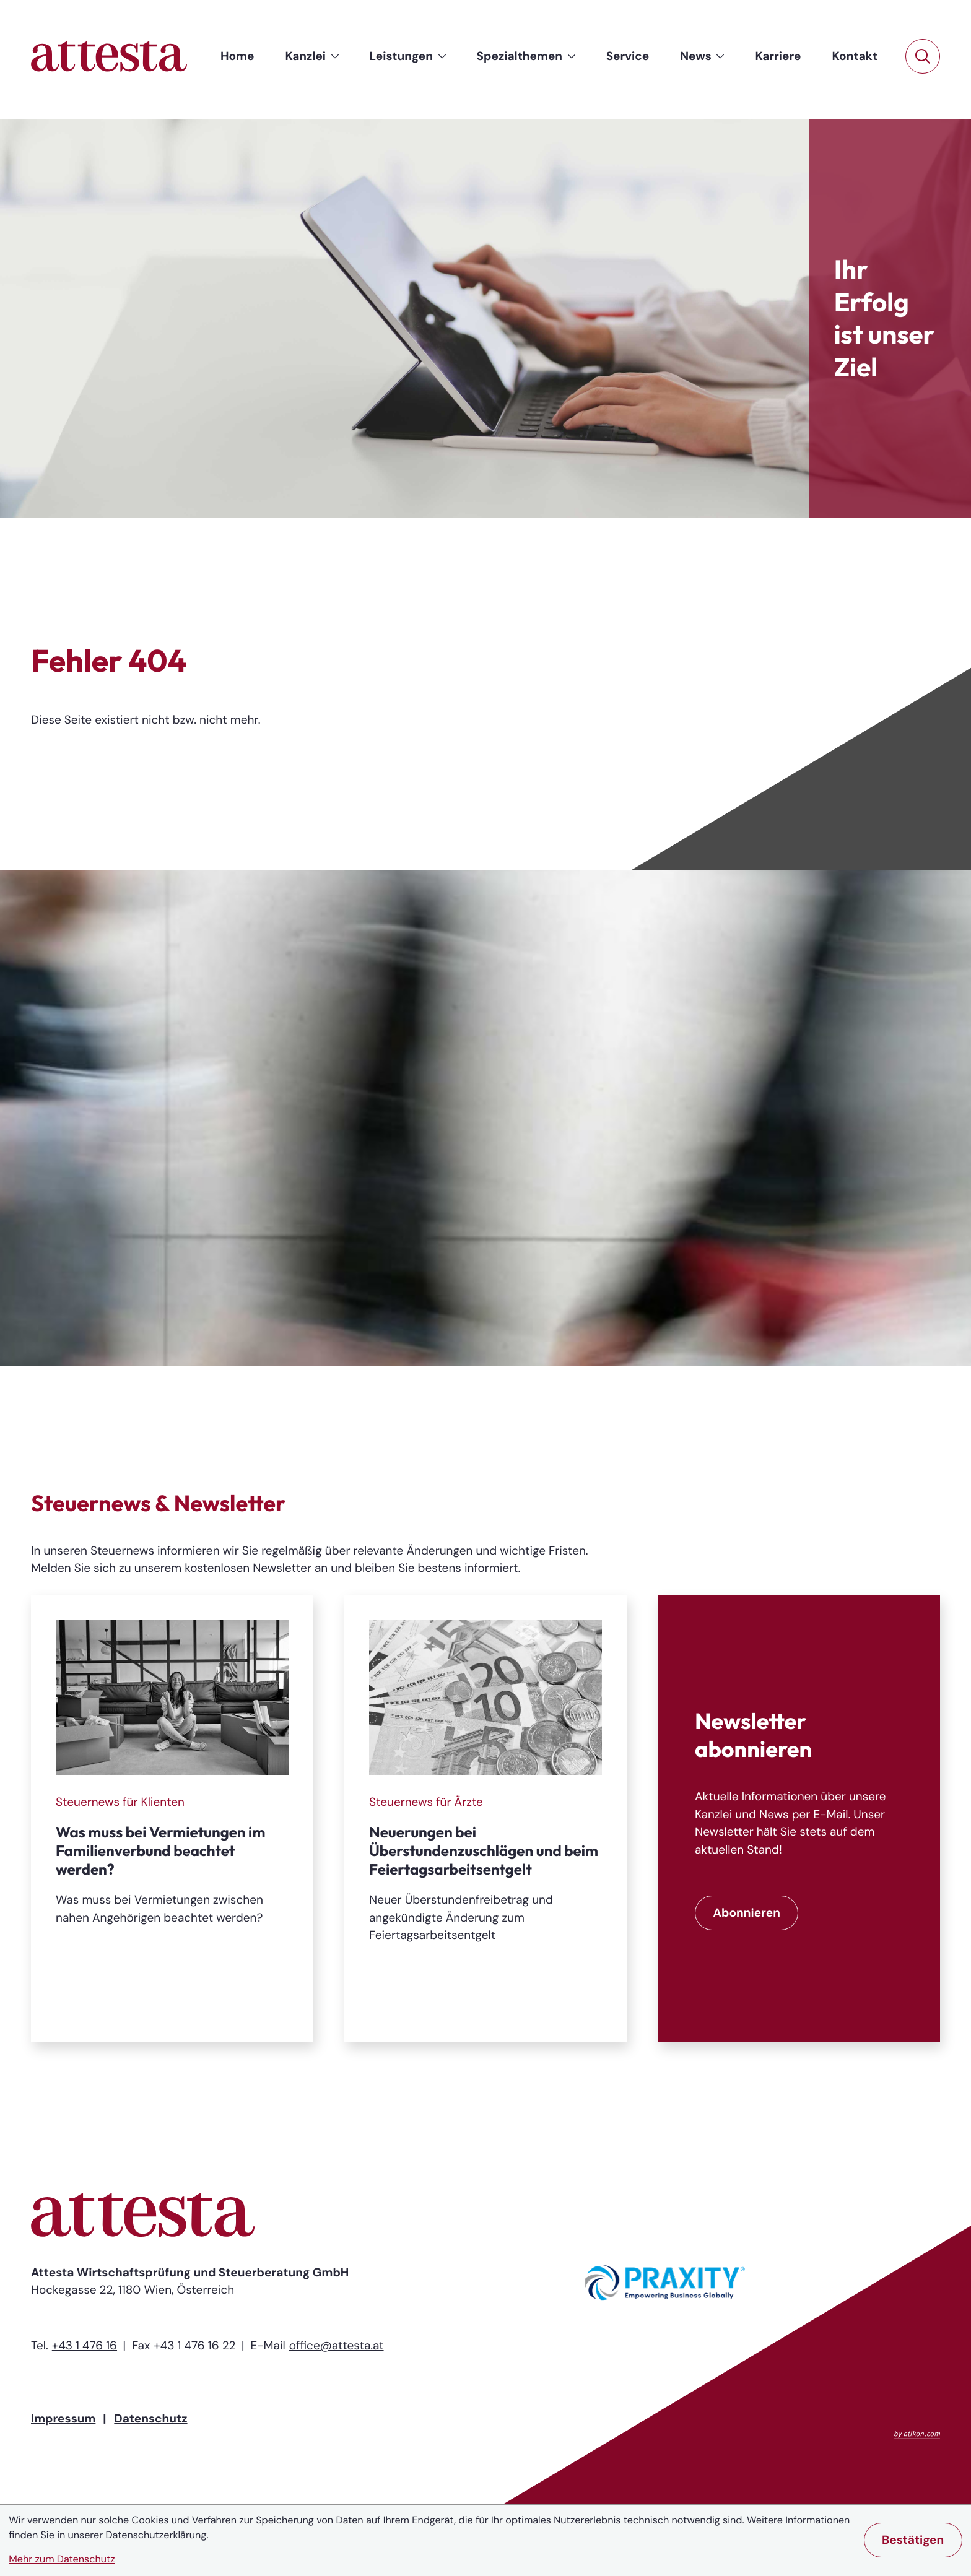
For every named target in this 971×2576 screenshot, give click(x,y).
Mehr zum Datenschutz (62, 2559)
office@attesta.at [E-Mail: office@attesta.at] (336, 2345)
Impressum (63, 2418)
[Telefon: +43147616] (84, 2346)
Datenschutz (150, 2418)
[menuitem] (237, 56)
